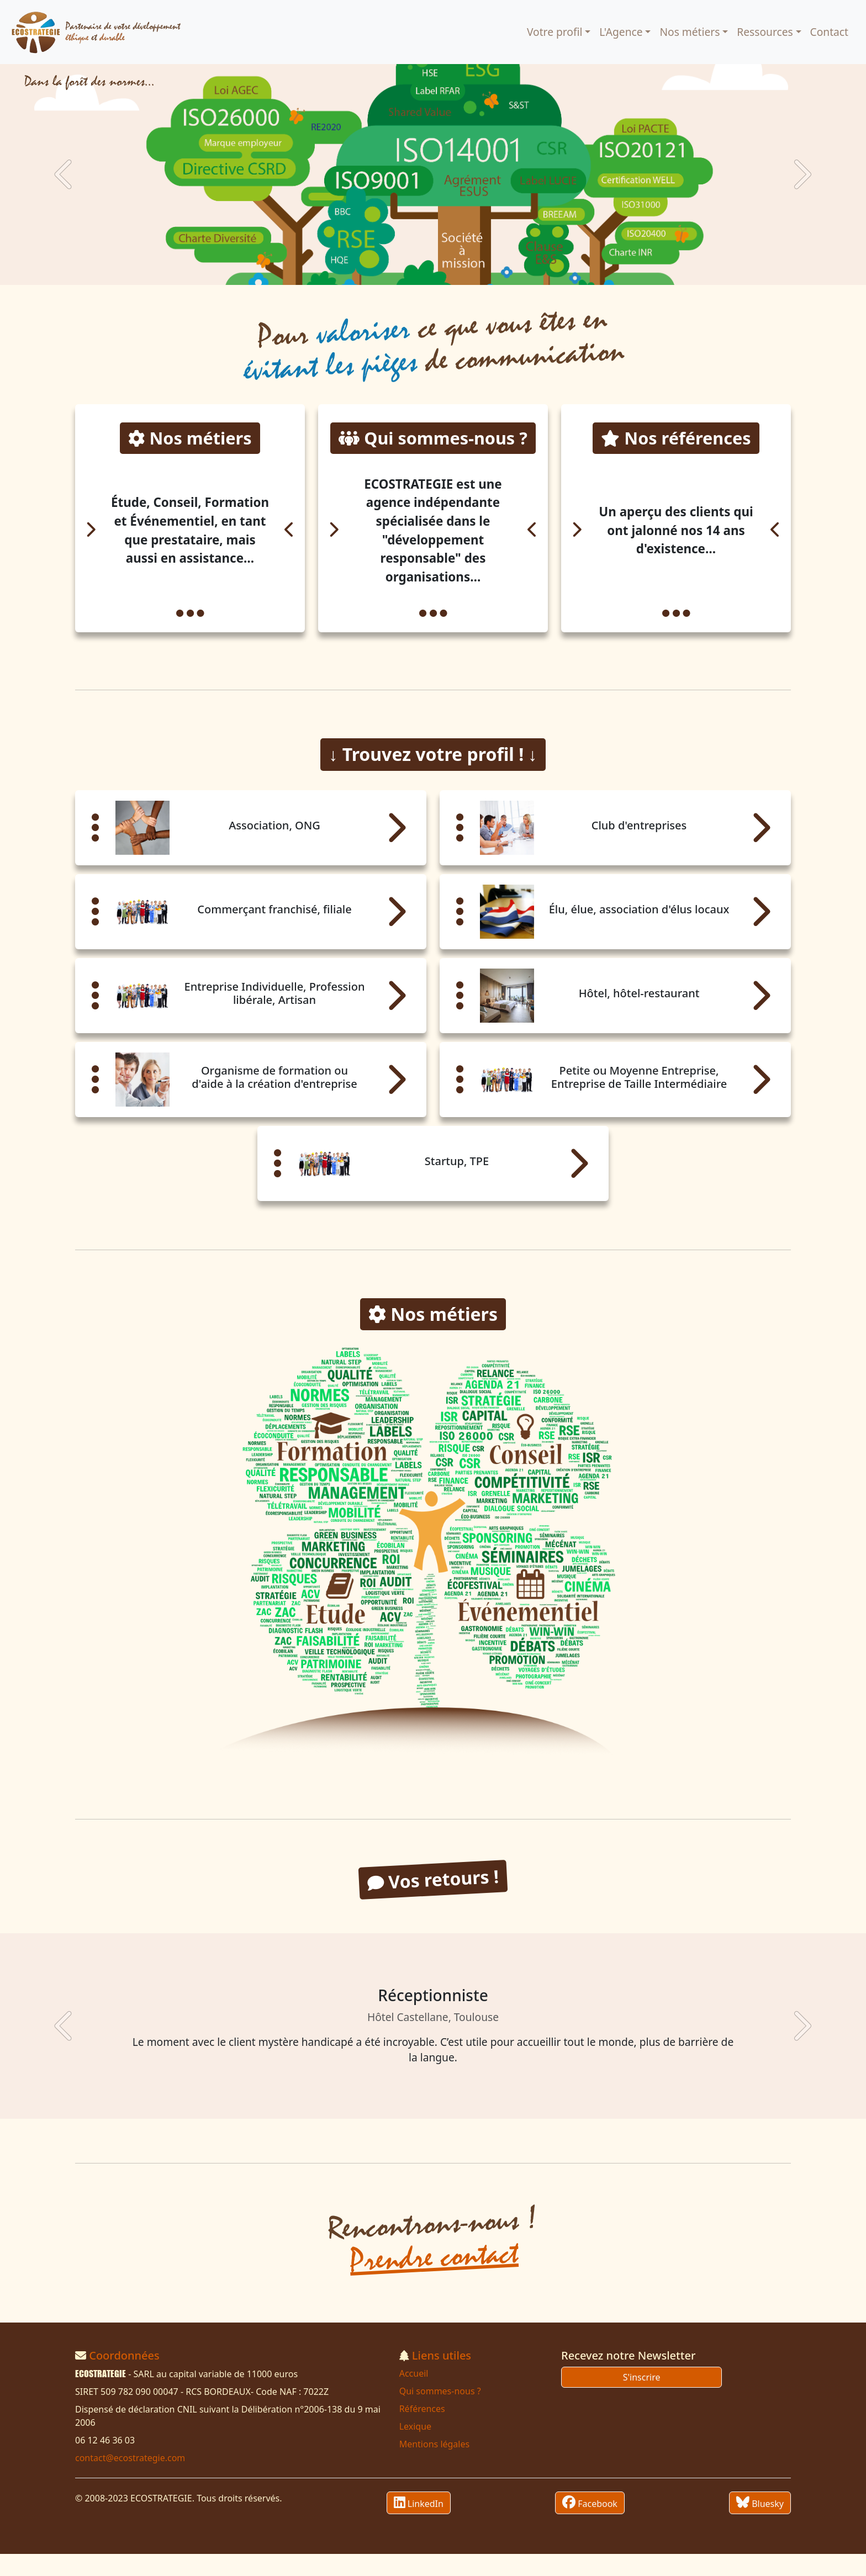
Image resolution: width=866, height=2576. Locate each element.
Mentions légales (434, 2466)
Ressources (765, 31)
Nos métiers (689, 31)
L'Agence (620, 31)
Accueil (414, 2395)
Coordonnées (124, 2377)
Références (422, 2431)
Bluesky (760, 2524)
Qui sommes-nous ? (440, 2413)
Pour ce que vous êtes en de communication (433, 344)
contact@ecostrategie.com (130, 2480)
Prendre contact (433, 2279)
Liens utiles (441, 2377)
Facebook (589, 2524)
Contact (829, 31)
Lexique (415, 2448)
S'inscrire (642, 2399)
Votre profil (554, 31)
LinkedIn (418, 2524)
